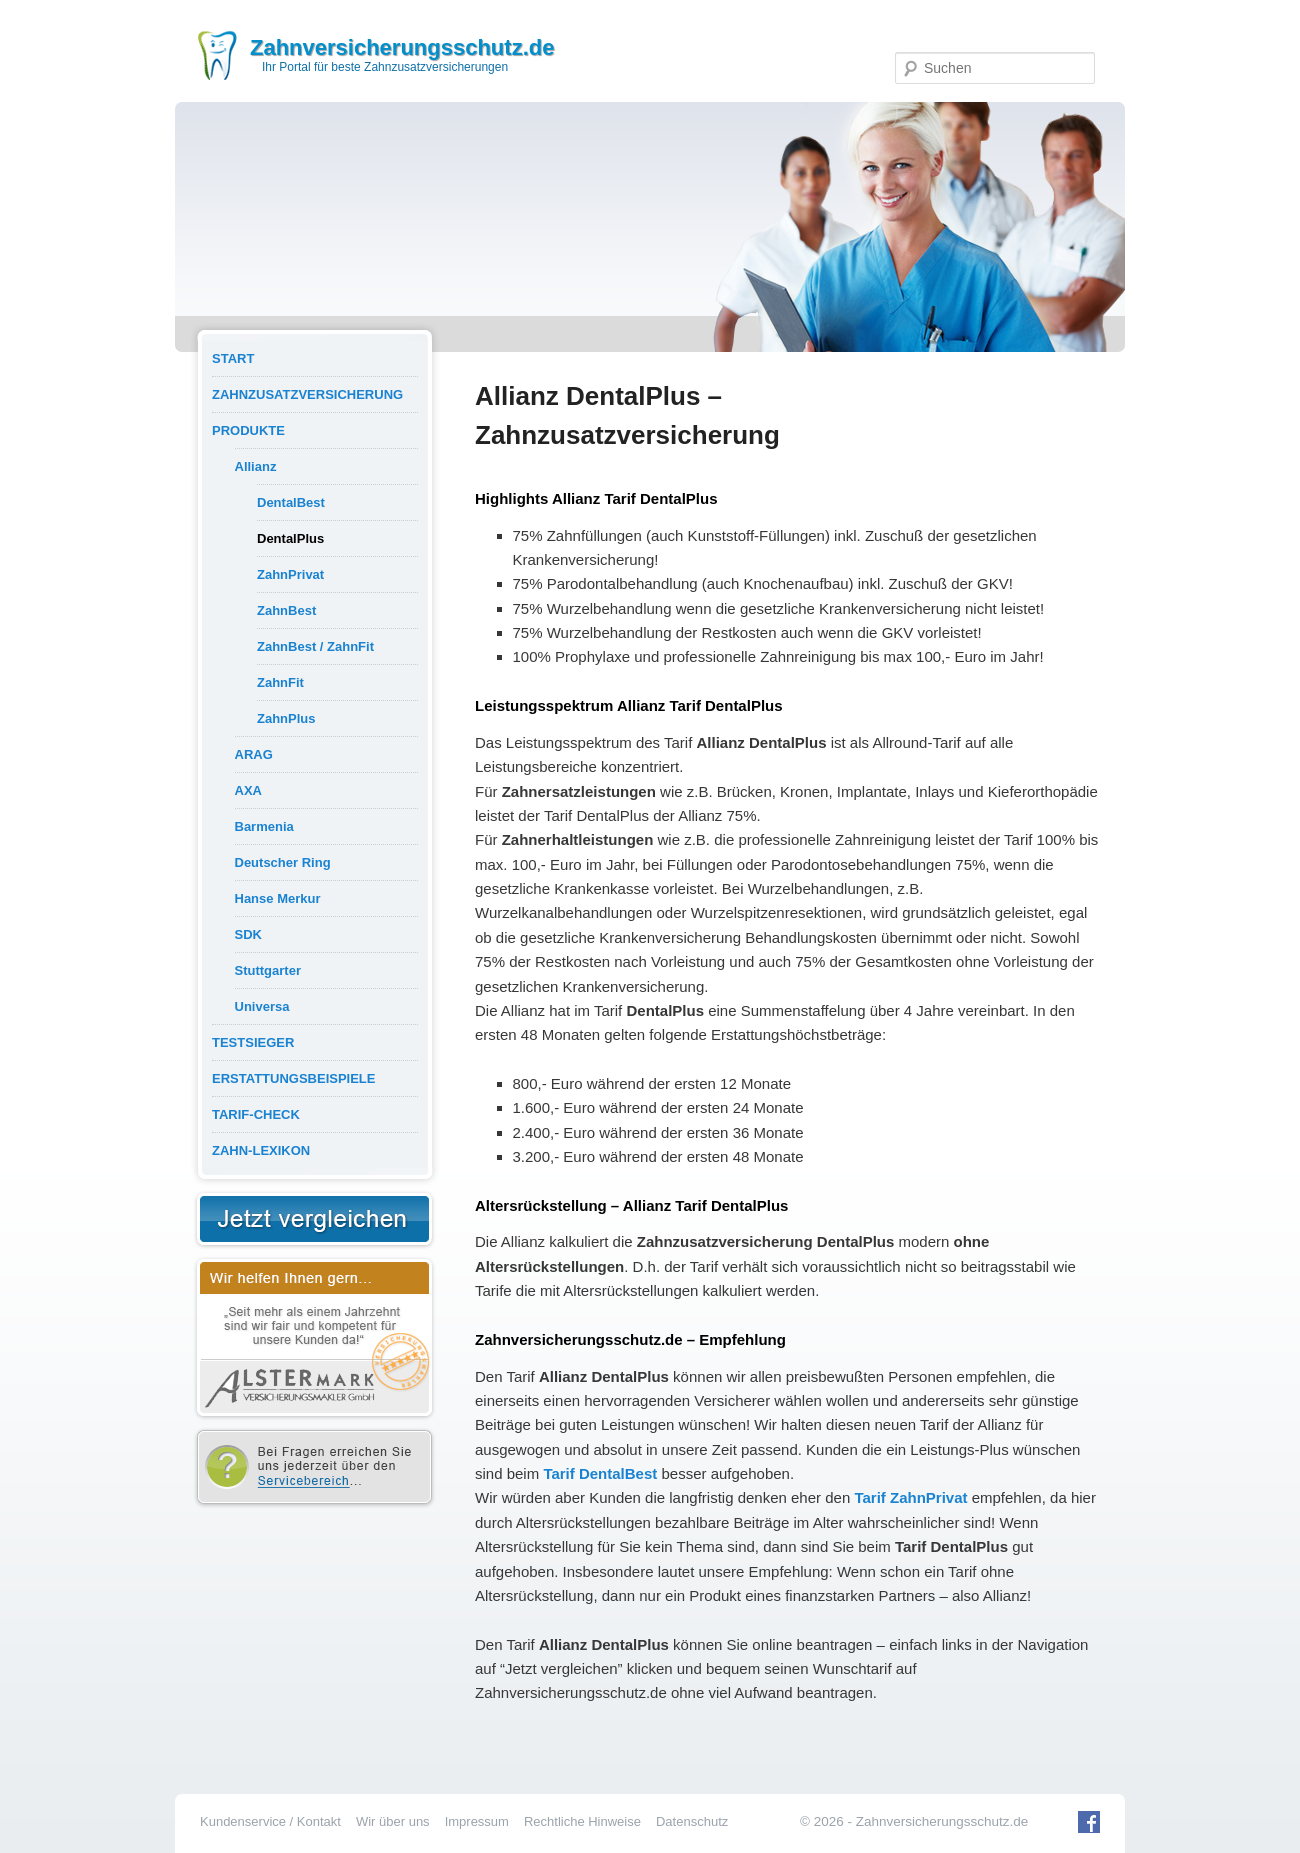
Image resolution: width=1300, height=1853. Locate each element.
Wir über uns (393, 1821)
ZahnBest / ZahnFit (315, 646)
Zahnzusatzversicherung (307, 394)
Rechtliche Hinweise (582, 1821)
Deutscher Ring (283, 862)
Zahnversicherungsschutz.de (402, 47)
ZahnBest (286, 610)
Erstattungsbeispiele (293, 1078)
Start (233, 358)
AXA (248, 790)
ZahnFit (280, 682)
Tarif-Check (256, 1114)
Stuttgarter (268, 970)
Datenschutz (692, 1821)
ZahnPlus (286, 718)
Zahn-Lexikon (261, 1150)
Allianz (256, 466)
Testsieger (253, 1042)
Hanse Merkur (278, 898)
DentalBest (291, 502)
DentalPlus (290, 538)
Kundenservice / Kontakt (270, 1821)
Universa (262, 1006)
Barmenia (264, 826)
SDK (248, 934)
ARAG (254, 754)
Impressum (477, 1821)
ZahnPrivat (290, 574)
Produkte (248, 430)
